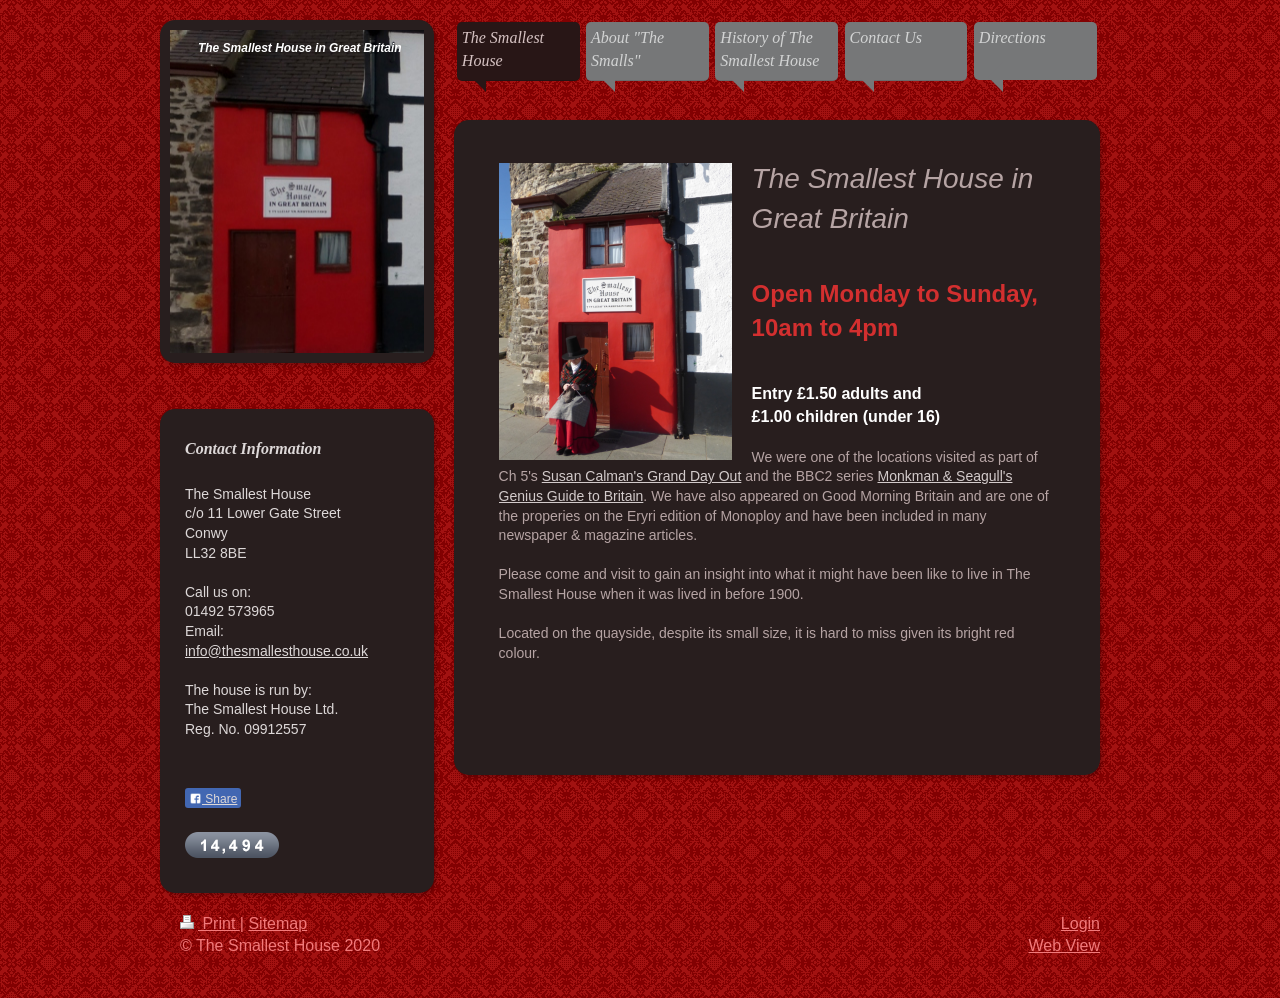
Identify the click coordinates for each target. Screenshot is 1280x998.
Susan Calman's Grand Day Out (642, 476)
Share (213, 799)
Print (210, 923)
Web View (1064, 945)
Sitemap (277, 923)
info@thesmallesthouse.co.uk (276, 651)
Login (1080, 923)
